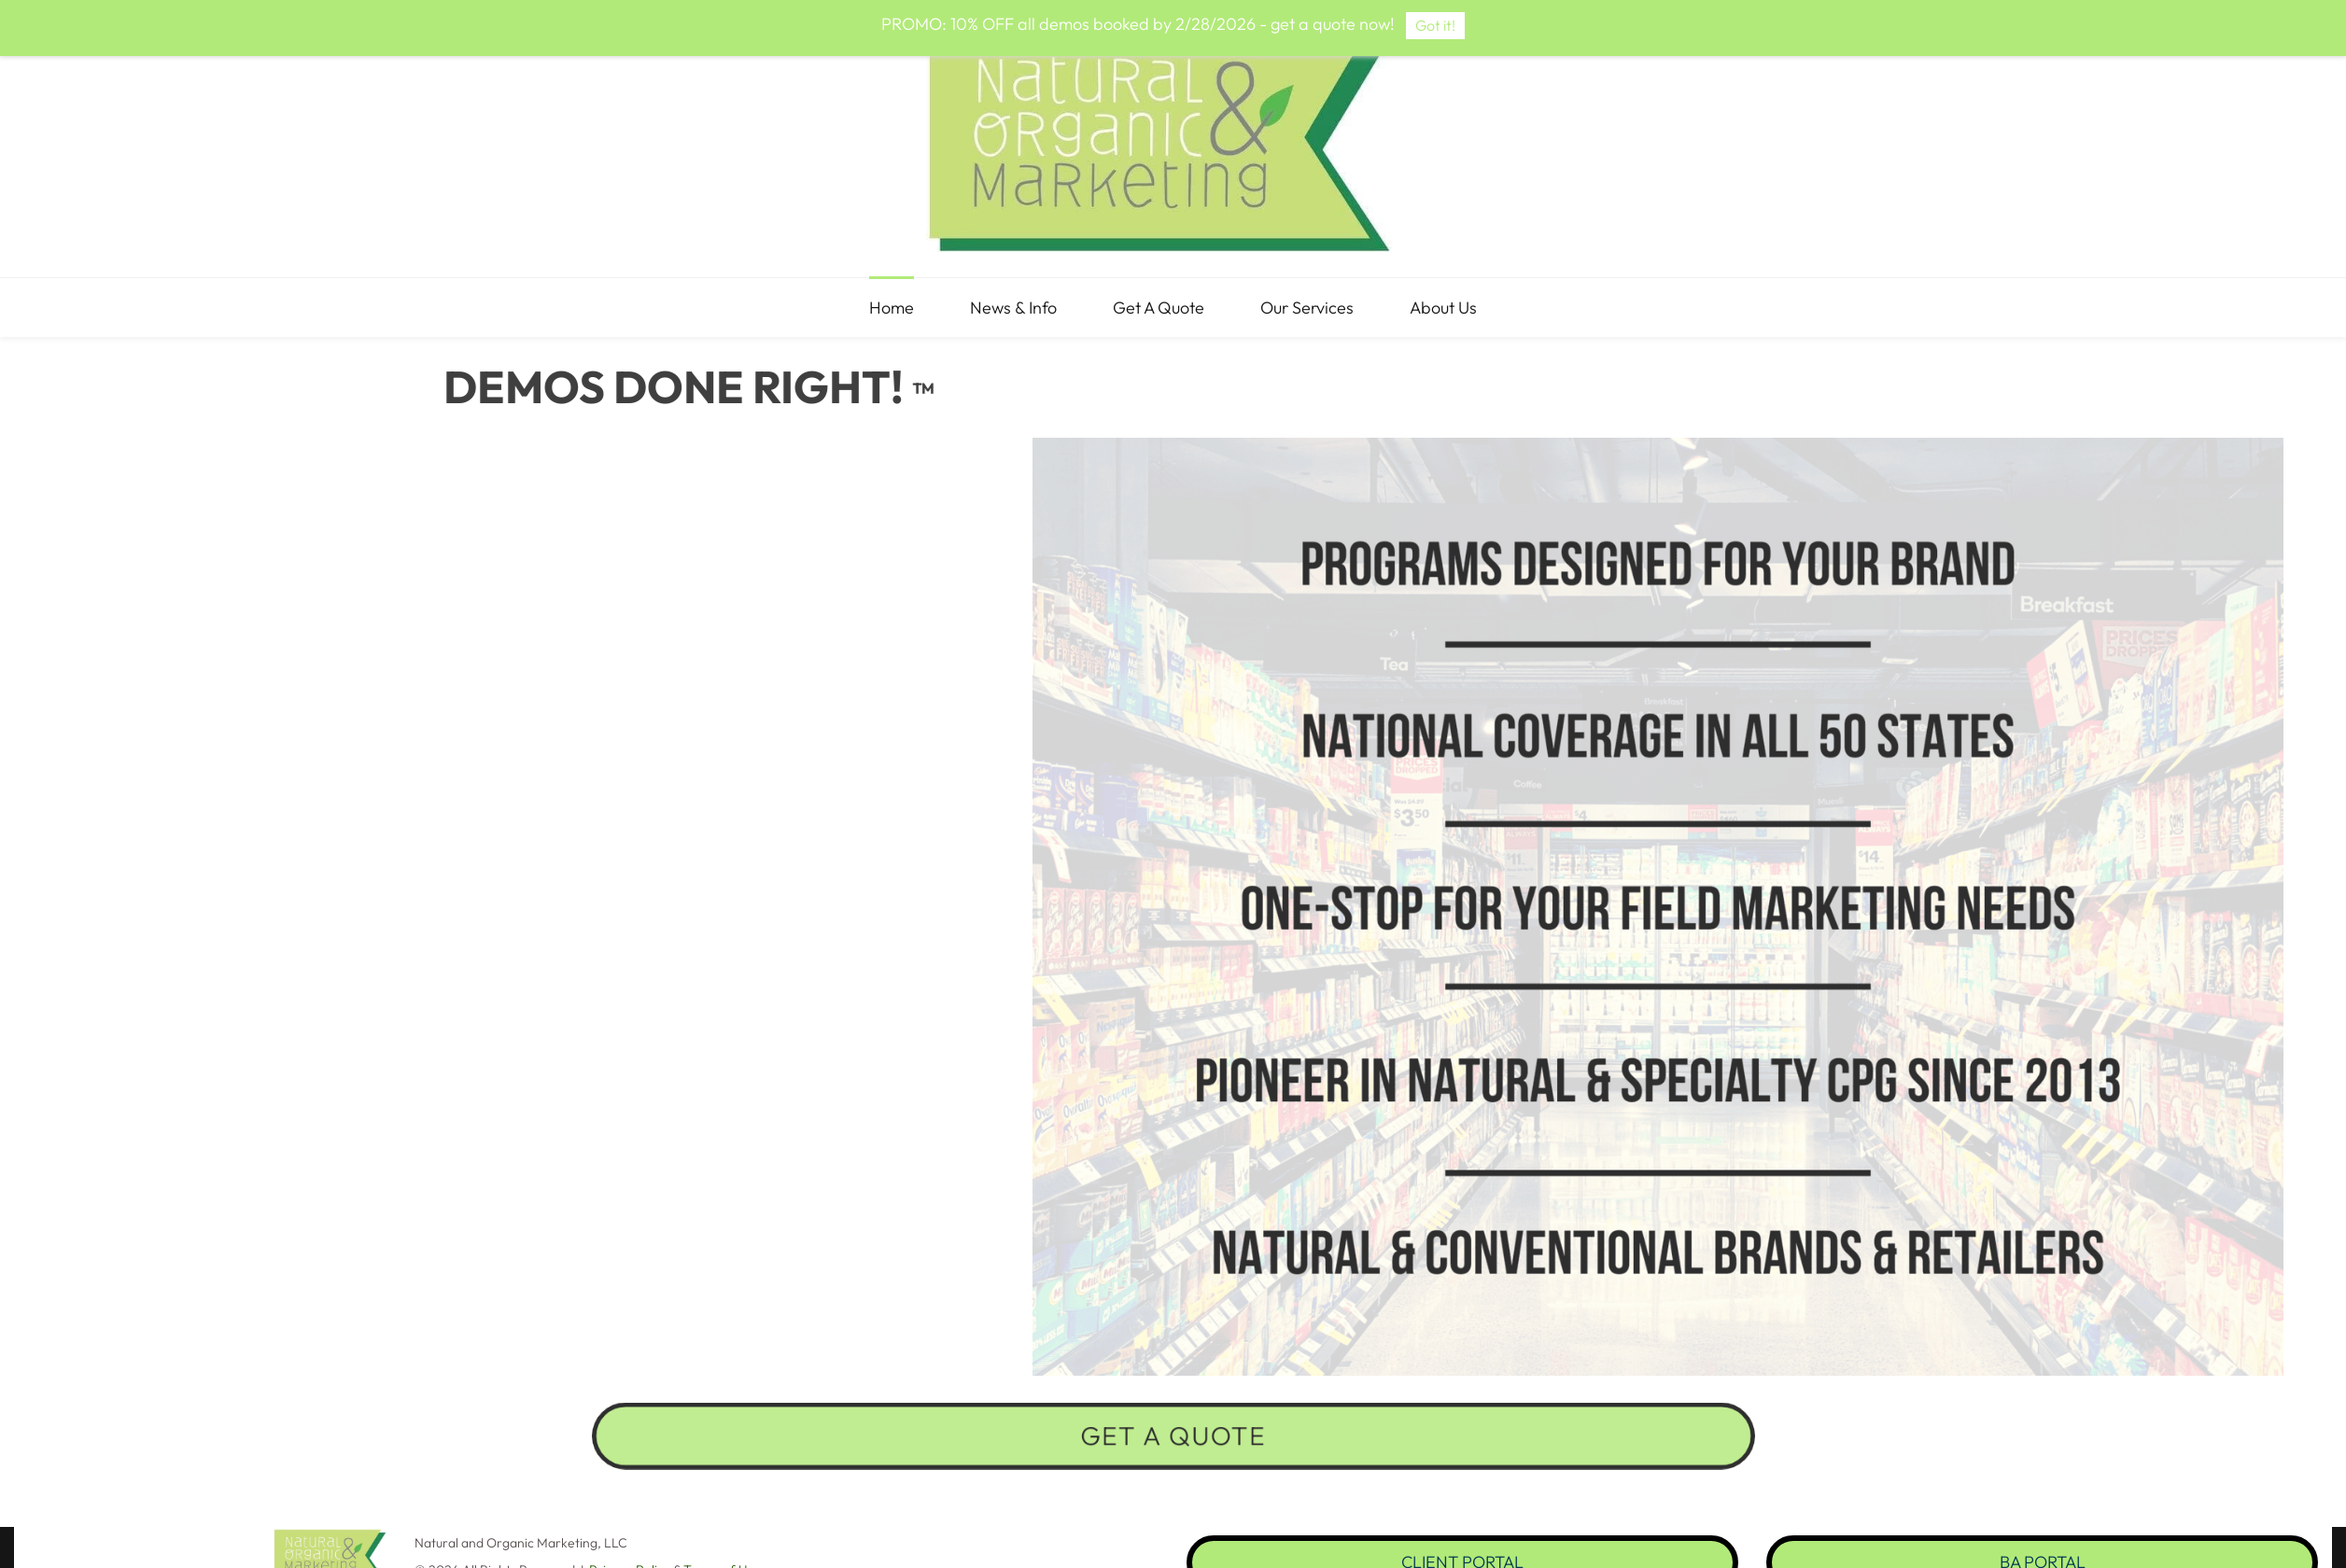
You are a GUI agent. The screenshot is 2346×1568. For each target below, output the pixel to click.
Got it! (1435, 25)
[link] (330, 1541)
